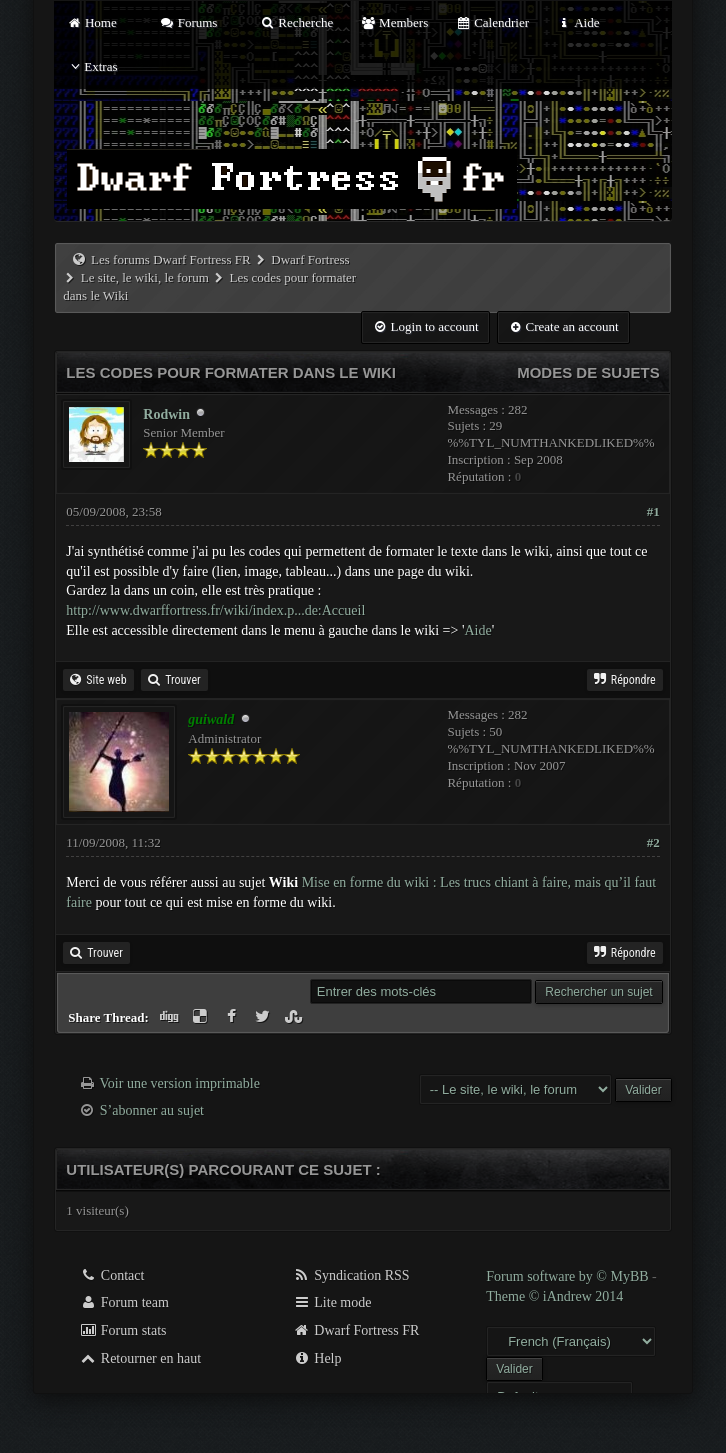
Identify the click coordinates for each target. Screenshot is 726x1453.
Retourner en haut (140, 1358)
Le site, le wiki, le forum (145, 277)
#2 (653, 842)
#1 (653, 511)
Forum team (124, 1302)
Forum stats (122, 1330)
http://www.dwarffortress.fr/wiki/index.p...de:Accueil (215, 610)
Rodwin (166, 414)
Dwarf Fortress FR (356, 1330)
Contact (111, 1275)
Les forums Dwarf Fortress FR (171, 259)
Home (91, 22)
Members (394, 22)
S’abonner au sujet (152, 1110)
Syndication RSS (351, 1275)
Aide (577, 22)
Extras (91, 66)
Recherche (297, 22)
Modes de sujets (588, 372)
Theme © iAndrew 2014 (554, 1296)
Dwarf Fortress (310, 259)
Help (317, 1358)
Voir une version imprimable (180, 1083)
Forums (188, 22)
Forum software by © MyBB (569, 1276)
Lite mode (332, 1302)
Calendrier (492, 22)
